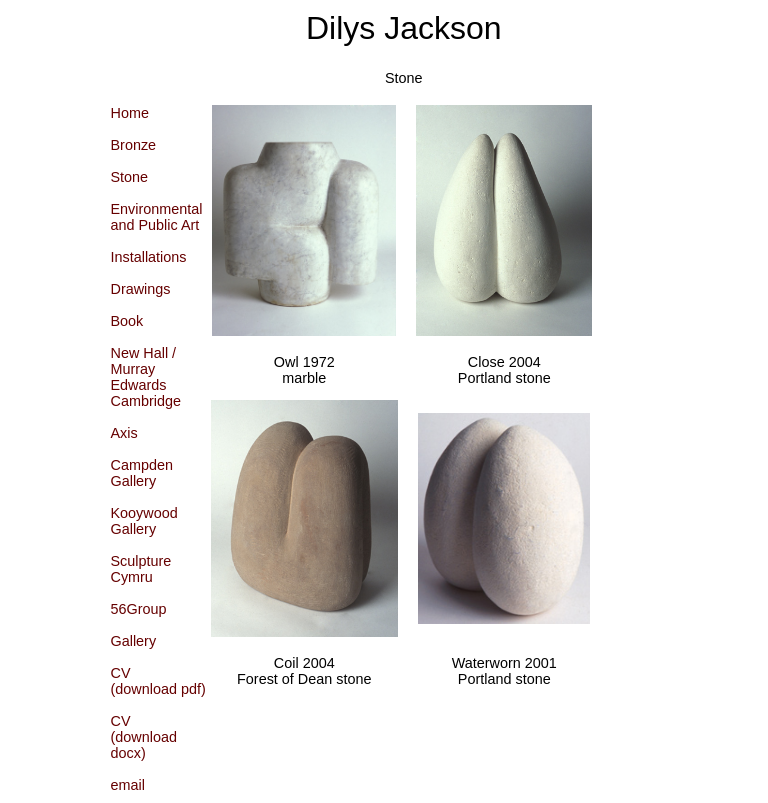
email (128, 785)
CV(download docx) (144, 737)
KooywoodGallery (144, 521)
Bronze (134, 145)
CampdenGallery (142, 473)
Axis (124, 433)
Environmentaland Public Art (157, 217)
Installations (149, 257)
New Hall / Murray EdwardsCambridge (146, 377)
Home (130, 113)
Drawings (141, 289)
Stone (130, 177)
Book (127, 321)
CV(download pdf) (158, 681)
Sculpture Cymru (141, 569)
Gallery (134, 641)
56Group (139, 609)
